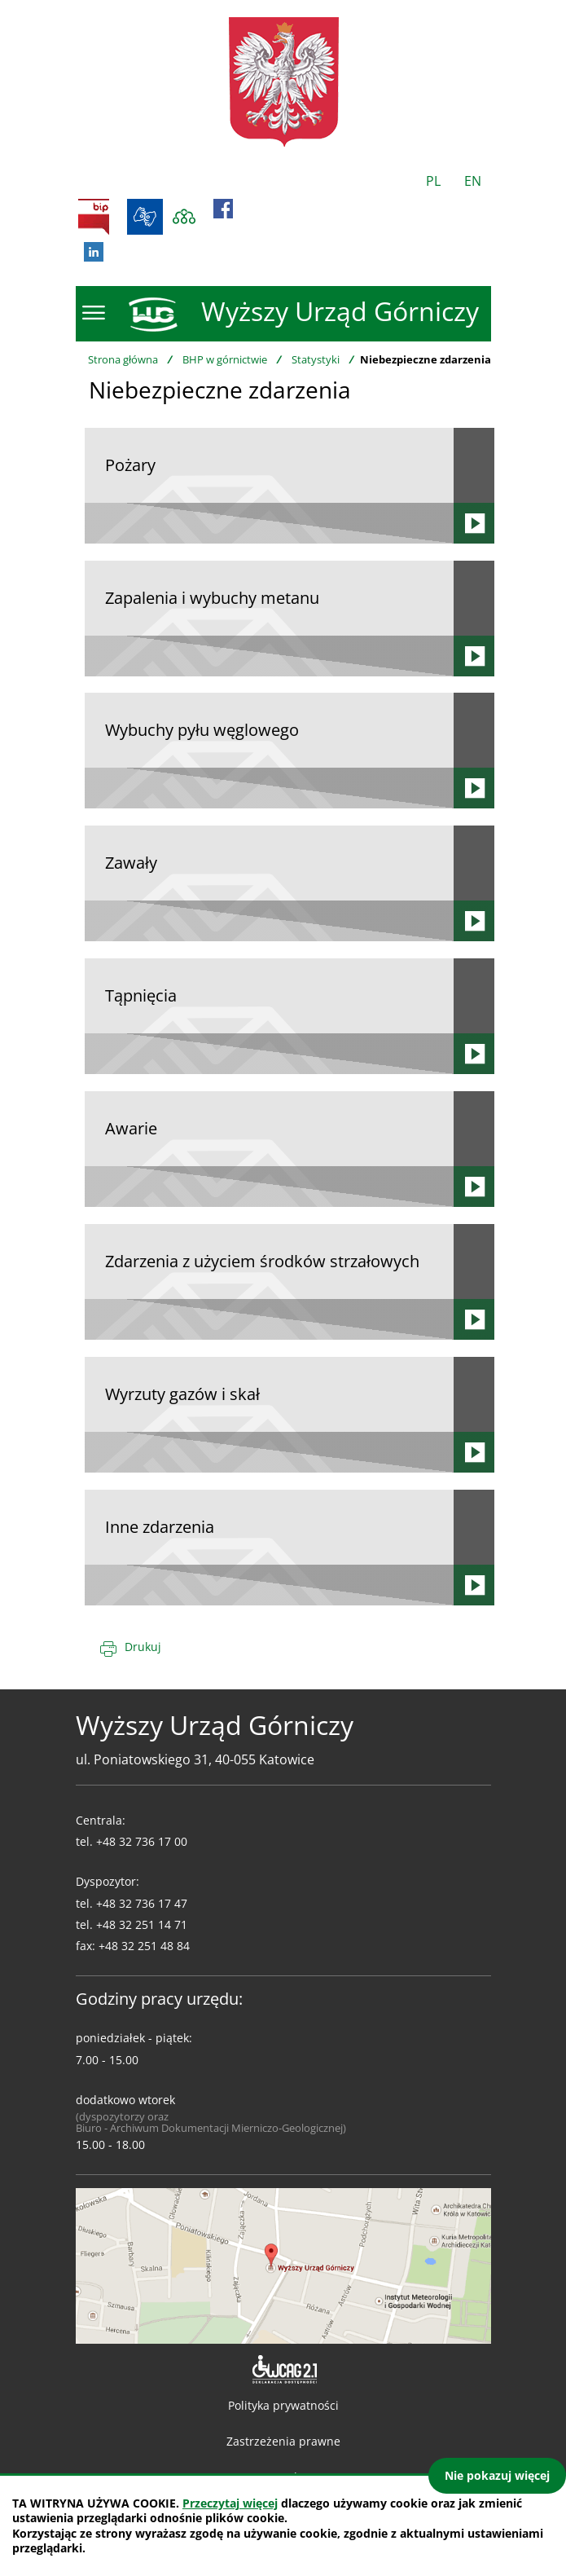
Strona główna (123, 359)
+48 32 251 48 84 (144, 1945)
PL (433, 181)
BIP (94, 217)
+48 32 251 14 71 (141, 1924)
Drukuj (143, 1646)
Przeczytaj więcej (230, 2503)
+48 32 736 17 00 (141, 1841)
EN (472, 181)
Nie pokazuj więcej (497, 2475)
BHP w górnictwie (224, 359)
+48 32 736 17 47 (141, 1903)
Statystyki (316, 359)
